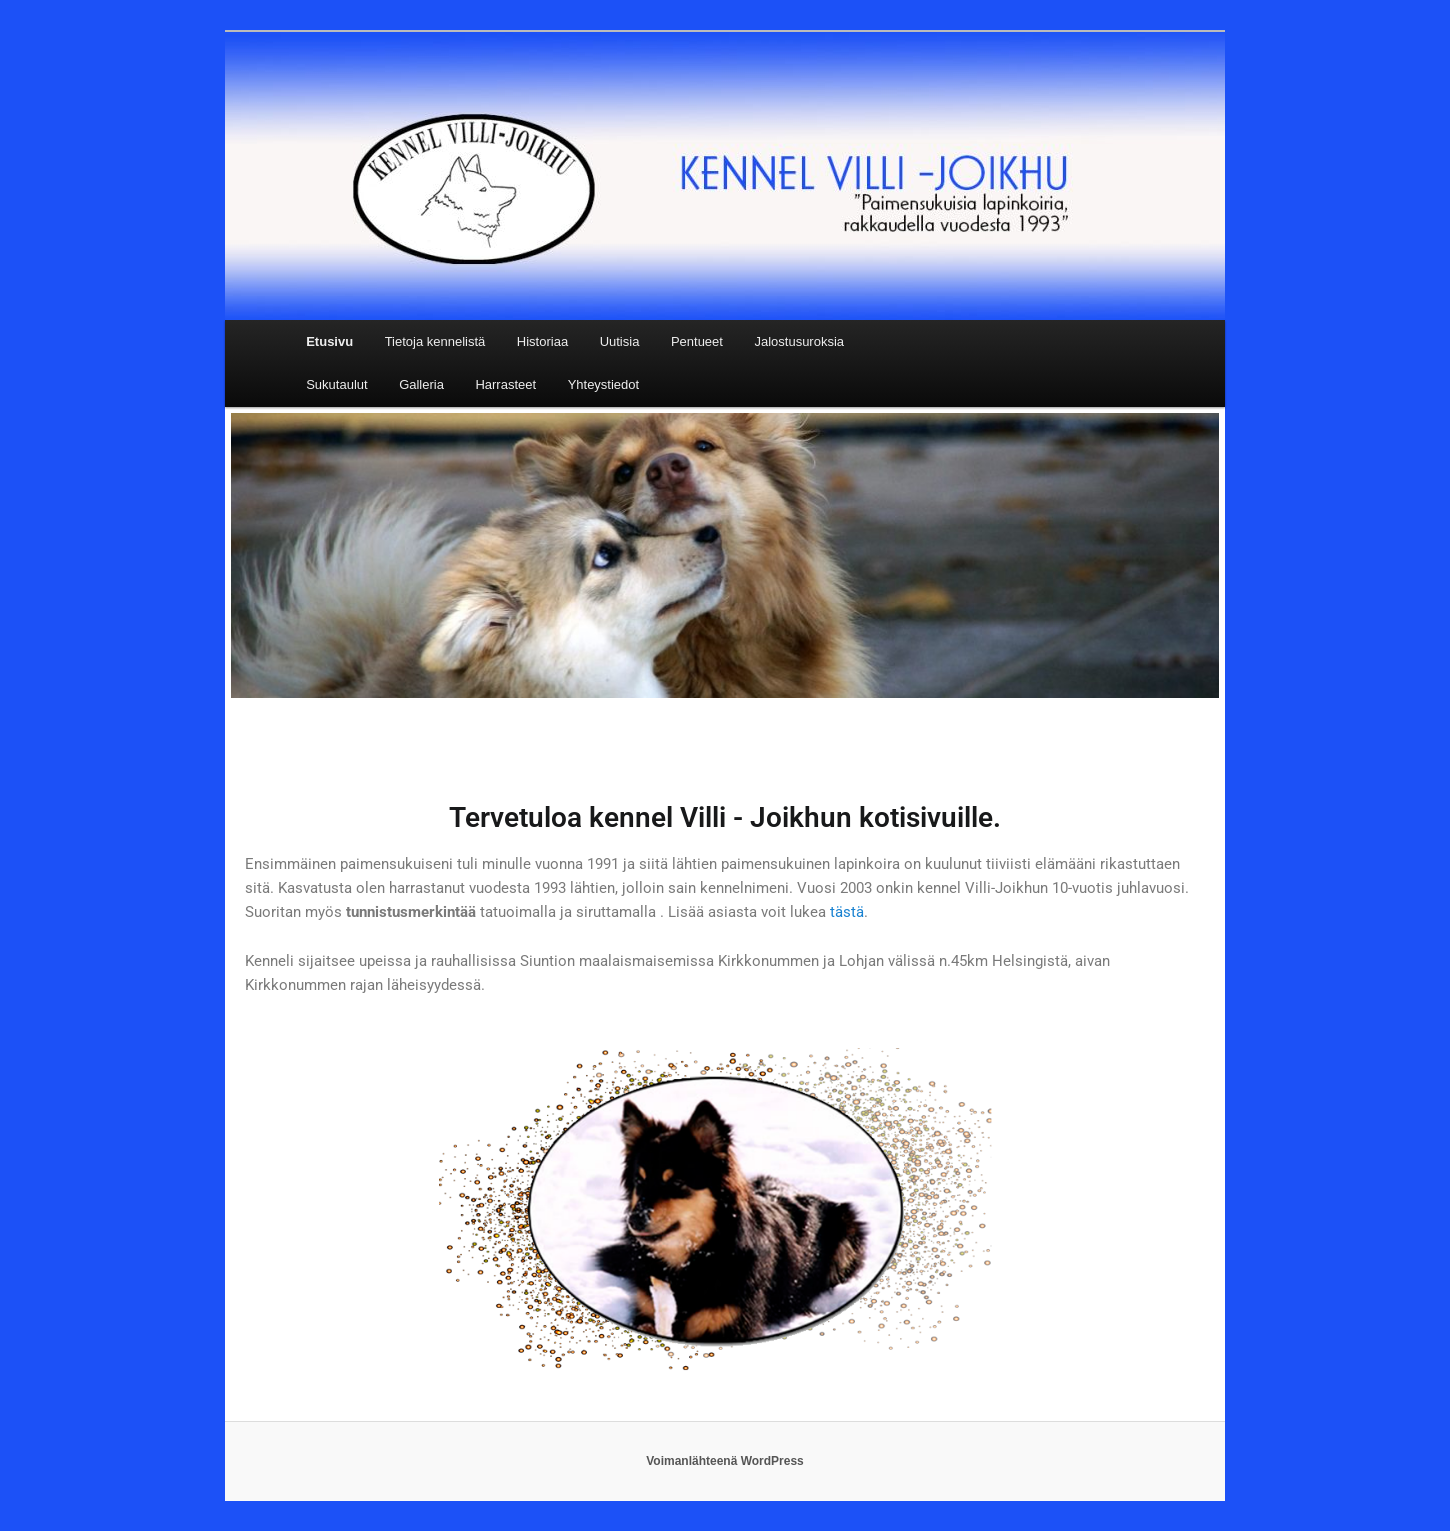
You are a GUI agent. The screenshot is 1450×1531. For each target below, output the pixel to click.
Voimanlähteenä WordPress (725, 1461)
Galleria (421, 384)
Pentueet (697, 341)
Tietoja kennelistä (435, 341)
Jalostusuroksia (799, 341)
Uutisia (620, 341)
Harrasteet (505, 384)
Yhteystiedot (604, 384)
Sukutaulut (336, 384)
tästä (847, 912)
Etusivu (329, 341)
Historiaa (542, 341)
